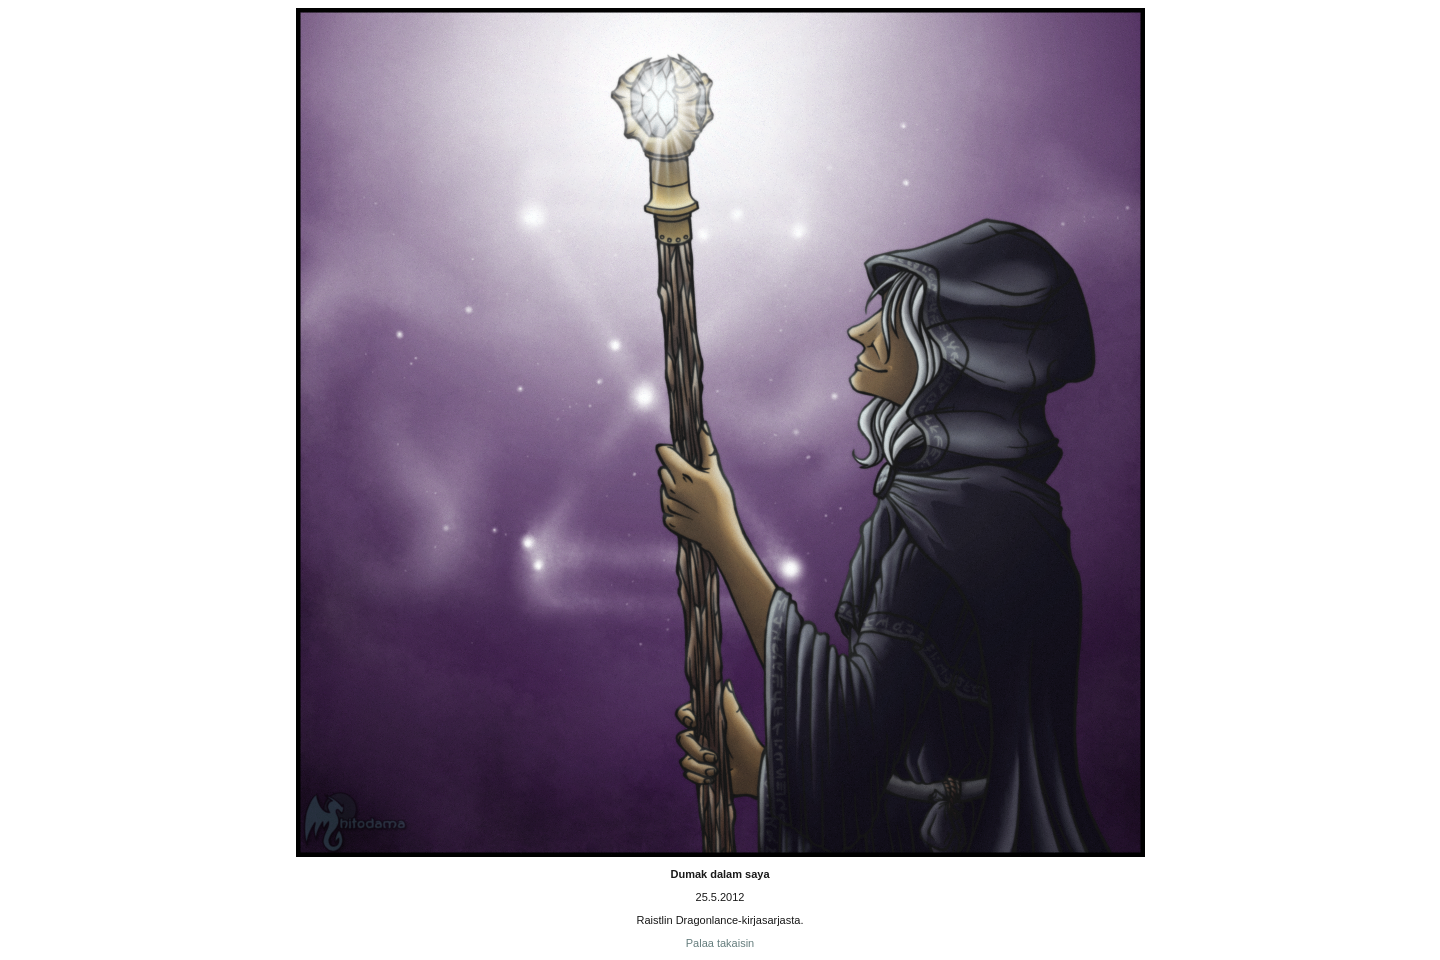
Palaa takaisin (720, 943)
